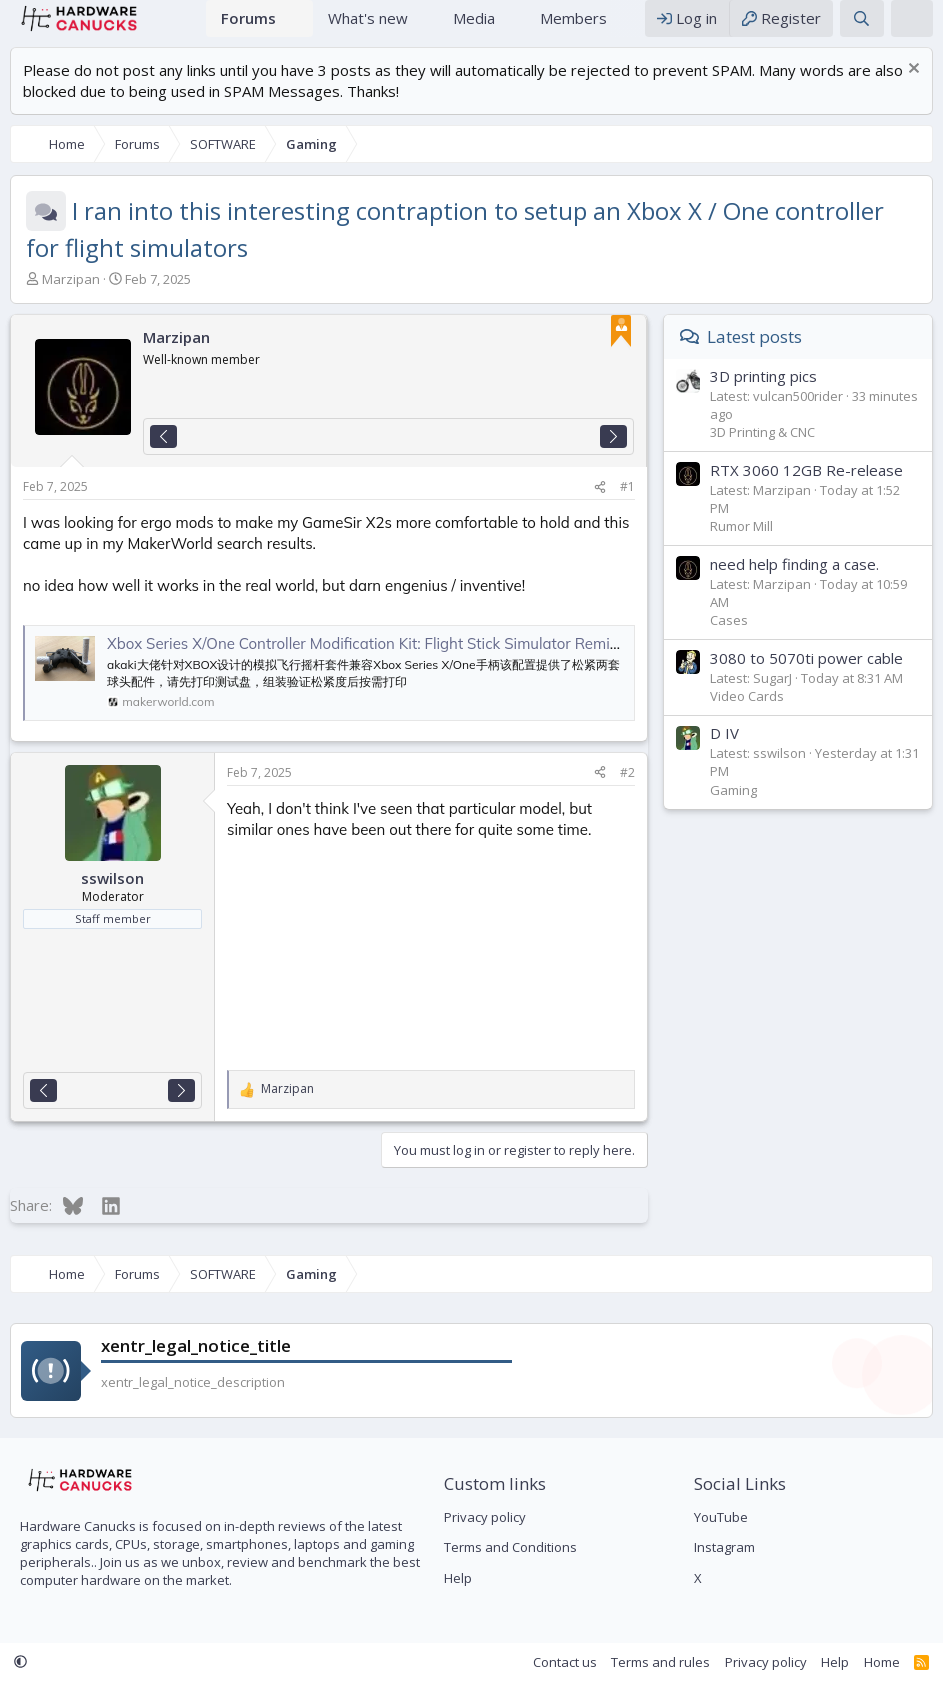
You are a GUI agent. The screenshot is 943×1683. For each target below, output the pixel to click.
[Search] (861, 28)
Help (458, 1578)
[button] (299, 28)
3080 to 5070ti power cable (806, 678)
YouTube (721, 1517)
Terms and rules (660, 1662)
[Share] (600, 507)
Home (181, 28)
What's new (368, 28)
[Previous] (163, 456)
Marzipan (71, 299)
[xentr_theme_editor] (912, 28)
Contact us (565, 1662)
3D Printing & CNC (762, 452)
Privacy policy (485, 1517)
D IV (724, 753)
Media (474, 28)
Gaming (733, 810)
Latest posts (754, 356)
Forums (248, 28)
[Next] (613, 456)
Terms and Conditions (510, 1547)
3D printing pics (763, 396)
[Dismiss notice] (911, 90)
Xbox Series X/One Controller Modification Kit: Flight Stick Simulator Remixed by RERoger (413, 663)
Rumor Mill (741, 546)
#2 (627, 792)
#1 (627, 506)
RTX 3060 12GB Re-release (806, 490)
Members (573, 28)
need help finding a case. (794, 584)
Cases (729, 640)
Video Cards (747, 716)
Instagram (724, 1547)
